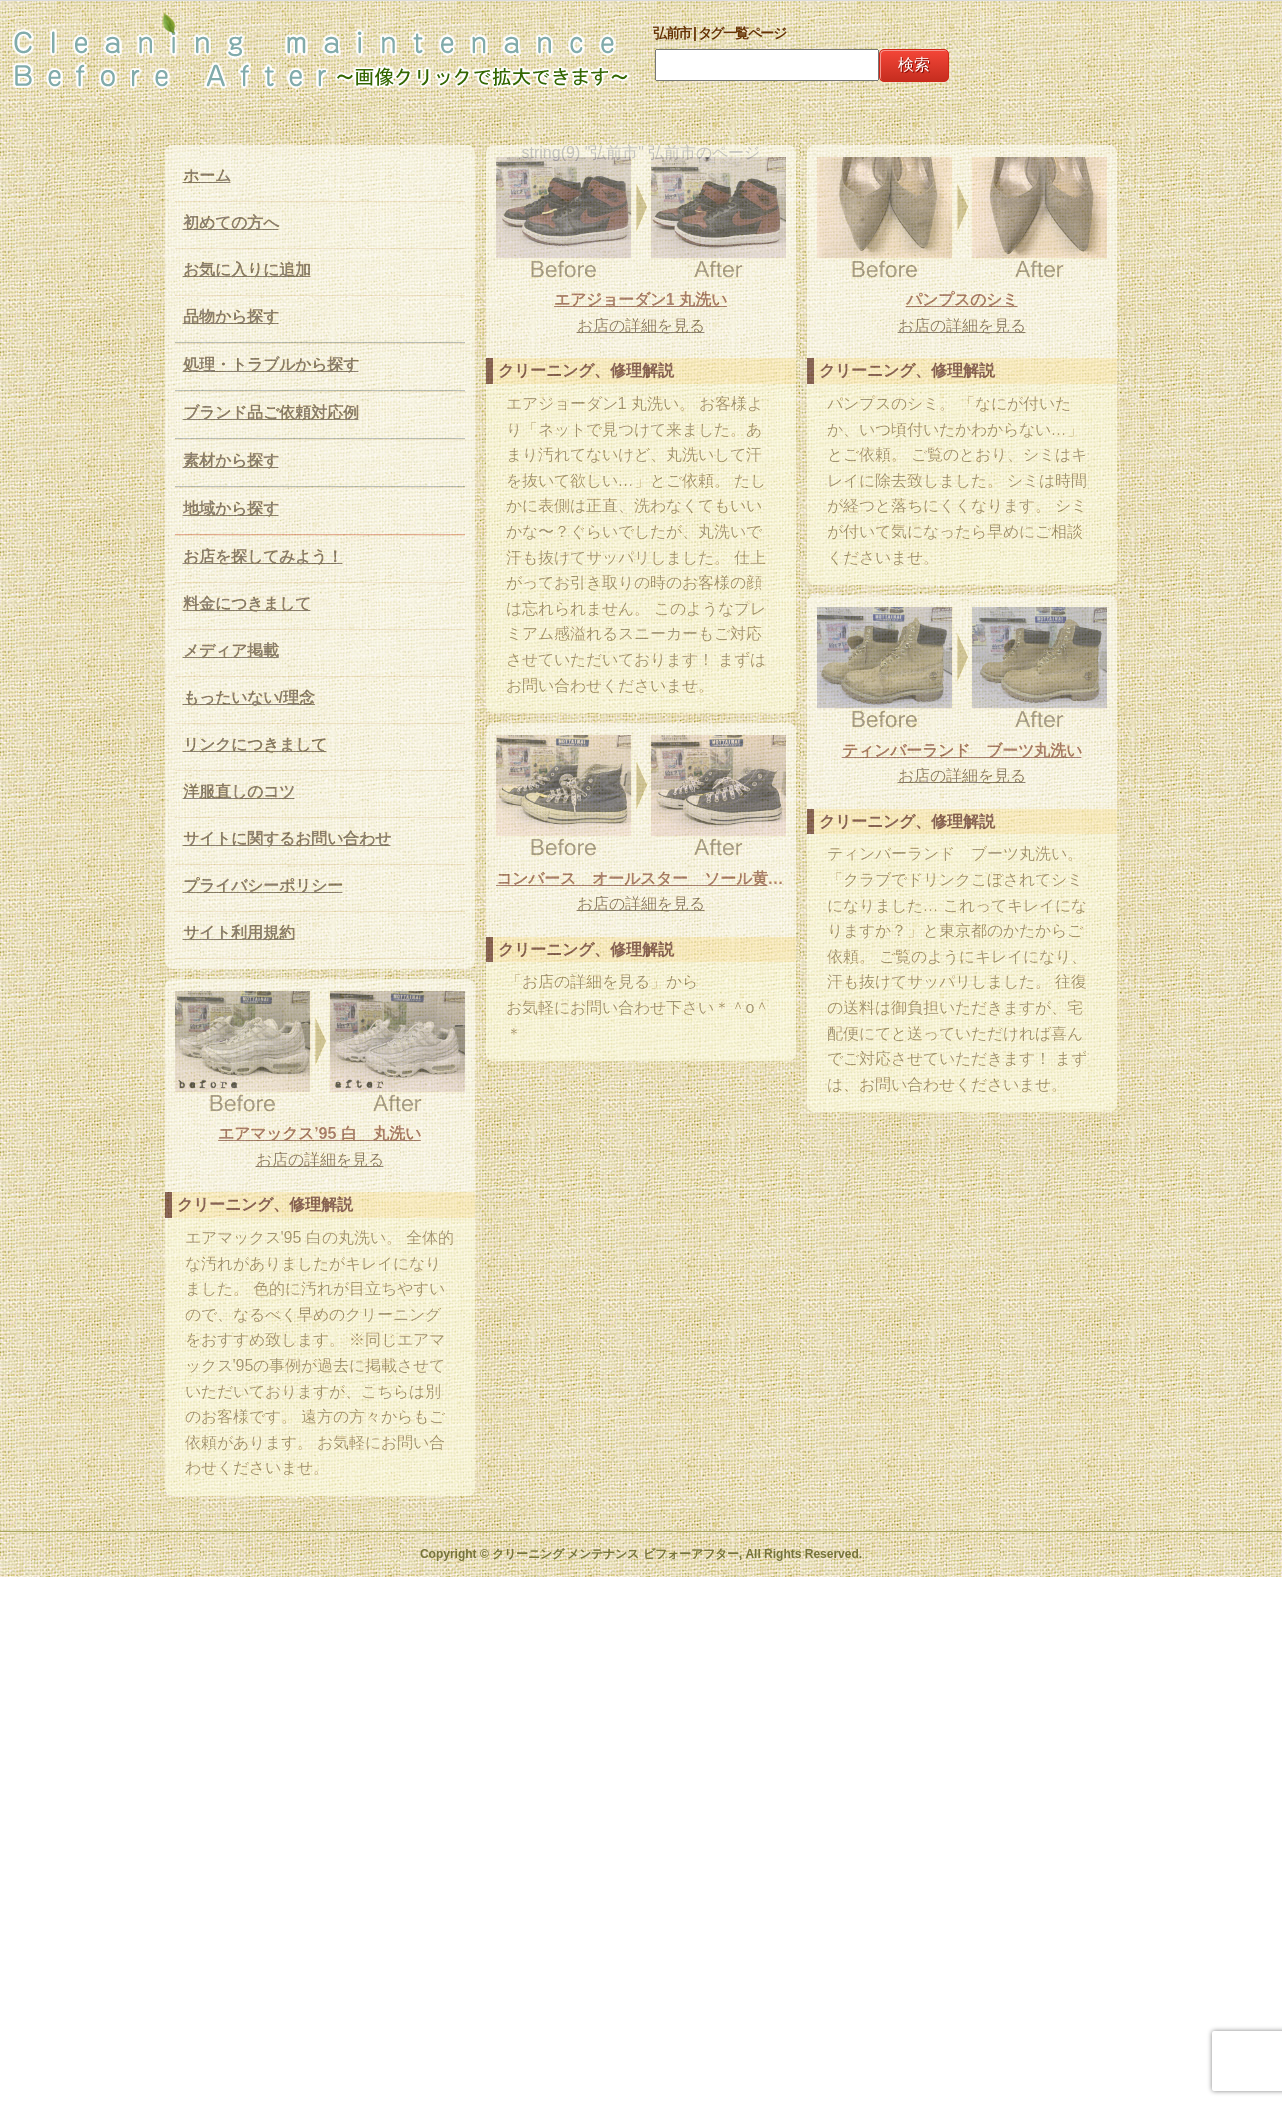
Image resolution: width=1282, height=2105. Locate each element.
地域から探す (231, 508)
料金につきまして (247, 603)
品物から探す (231, 316)
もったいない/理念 (249, 697)
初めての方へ (231, 222)
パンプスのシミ (962, 299)
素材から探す (231, 460)
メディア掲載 (231, 650)
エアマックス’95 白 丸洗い (319, 1133)
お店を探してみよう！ (263, 556)
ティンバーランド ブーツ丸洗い (962, 750)
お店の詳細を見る (641, 325)
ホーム (207, 175)
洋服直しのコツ (239, 791)
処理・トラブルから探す (271, 364)
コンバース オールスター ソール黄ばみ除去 (641, 878)
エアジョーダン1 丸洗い (640, 299)
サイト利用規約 (239, 932)
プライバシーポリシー (263, 885)
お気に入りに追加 (247, 269)
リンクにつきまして (255, 744)
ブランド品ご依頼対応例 (271, 412)
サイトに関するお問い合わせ (287, 838)
